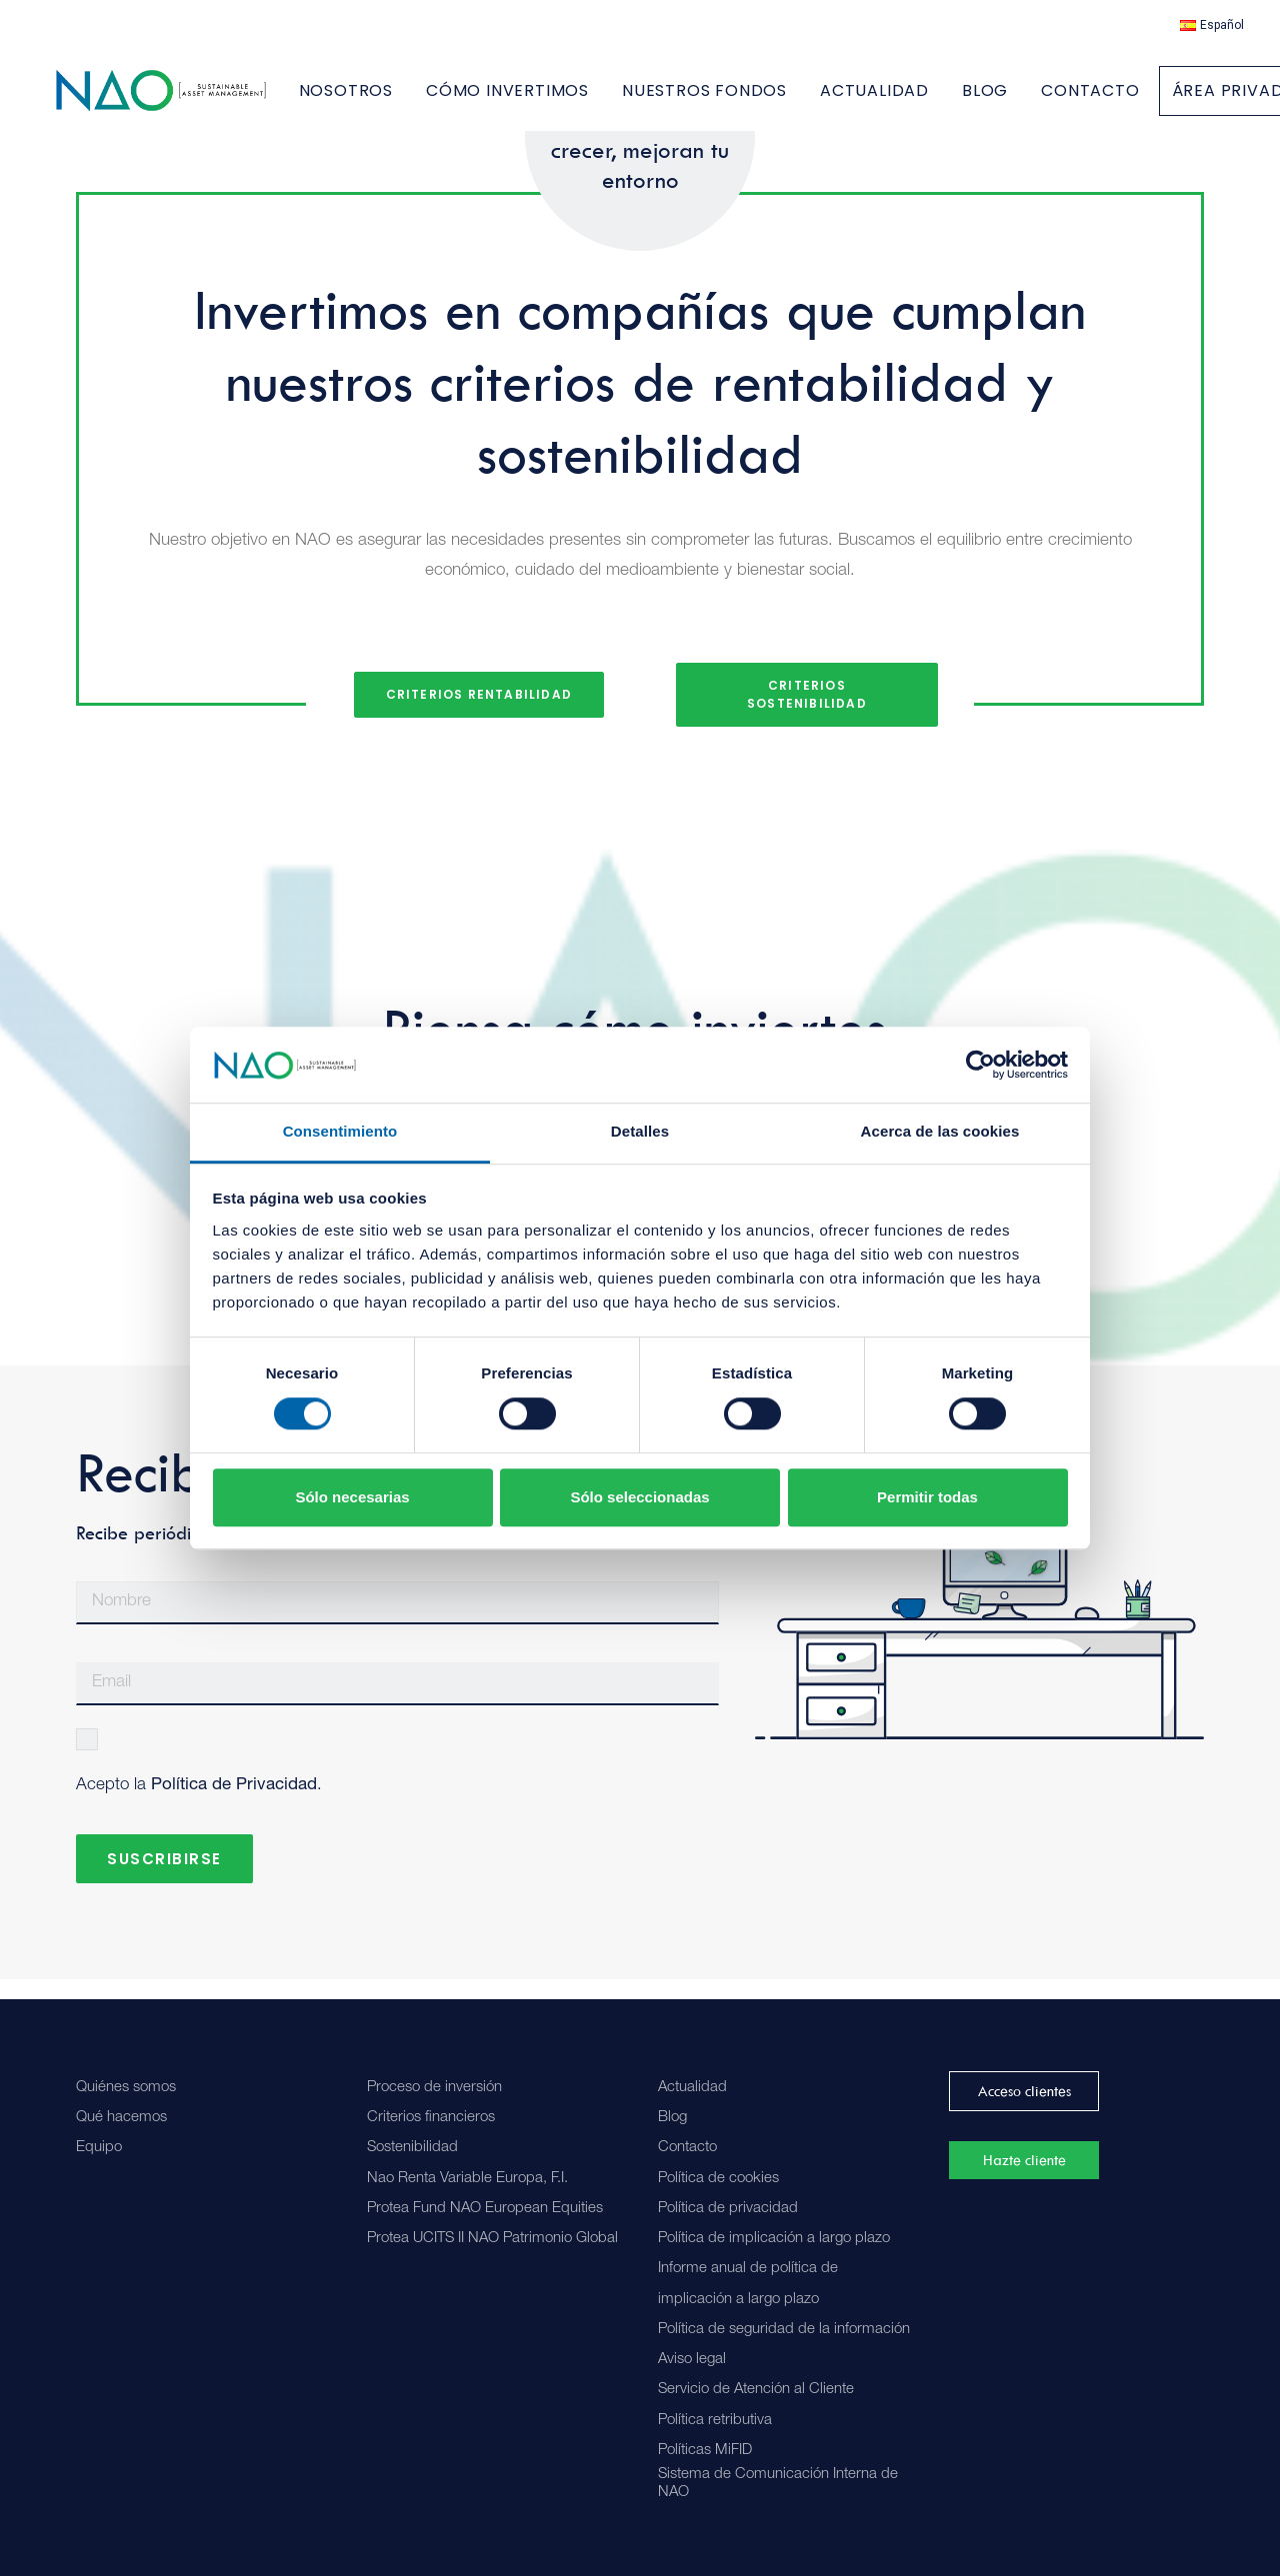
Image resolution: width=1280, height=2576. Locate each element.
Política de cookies (718, 2178)
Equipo (99, 2147)
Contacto (687, 2147)
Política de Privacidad (234, 1805)
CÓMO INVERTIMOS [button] (566, 100)
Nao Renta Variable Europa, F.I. (467, 2178)
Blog (672, 2117)
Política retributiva (715, 2420)
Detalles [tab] (640, 1132)
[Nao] (190, 100)
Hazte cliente (1024, 2160)
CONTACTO (1149, 100)
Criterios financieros (431, 2117)
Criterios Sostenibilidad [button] (807, 714)
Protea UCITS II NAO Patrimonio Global (492, 2238)
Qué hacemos (121, 2117)
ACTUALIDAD (933, 100)
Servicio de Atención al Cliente (756, 2389)
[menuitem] (1212, 25)
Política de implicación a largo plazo (774, 2238)
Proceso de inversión (434, 2087)
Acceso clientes (1024, 2091)
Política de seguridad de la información (784, 2329)
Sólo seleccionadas (639, 1496)
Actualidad (692, 2087)
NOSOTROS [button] (405, 100)
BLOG (1044, 100)
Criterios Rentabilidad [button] (479, 714)
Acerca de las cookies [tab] (940, 1132)
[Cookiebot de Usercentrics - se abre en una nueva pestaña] (980, 1065)
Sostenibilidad (412, 2147)
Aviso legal (692, 2359)
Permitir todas (927, 1496)
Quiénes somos (126, 2087)
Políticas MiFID (705, 2450)
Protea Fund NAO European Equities (485, 2208)
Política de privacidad (728, 2208)
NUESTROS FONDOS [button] (763, 100)
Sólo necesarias (352, 1496)
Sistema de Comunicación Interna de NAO (778, 2483)
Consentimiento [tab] (340, 1132)
